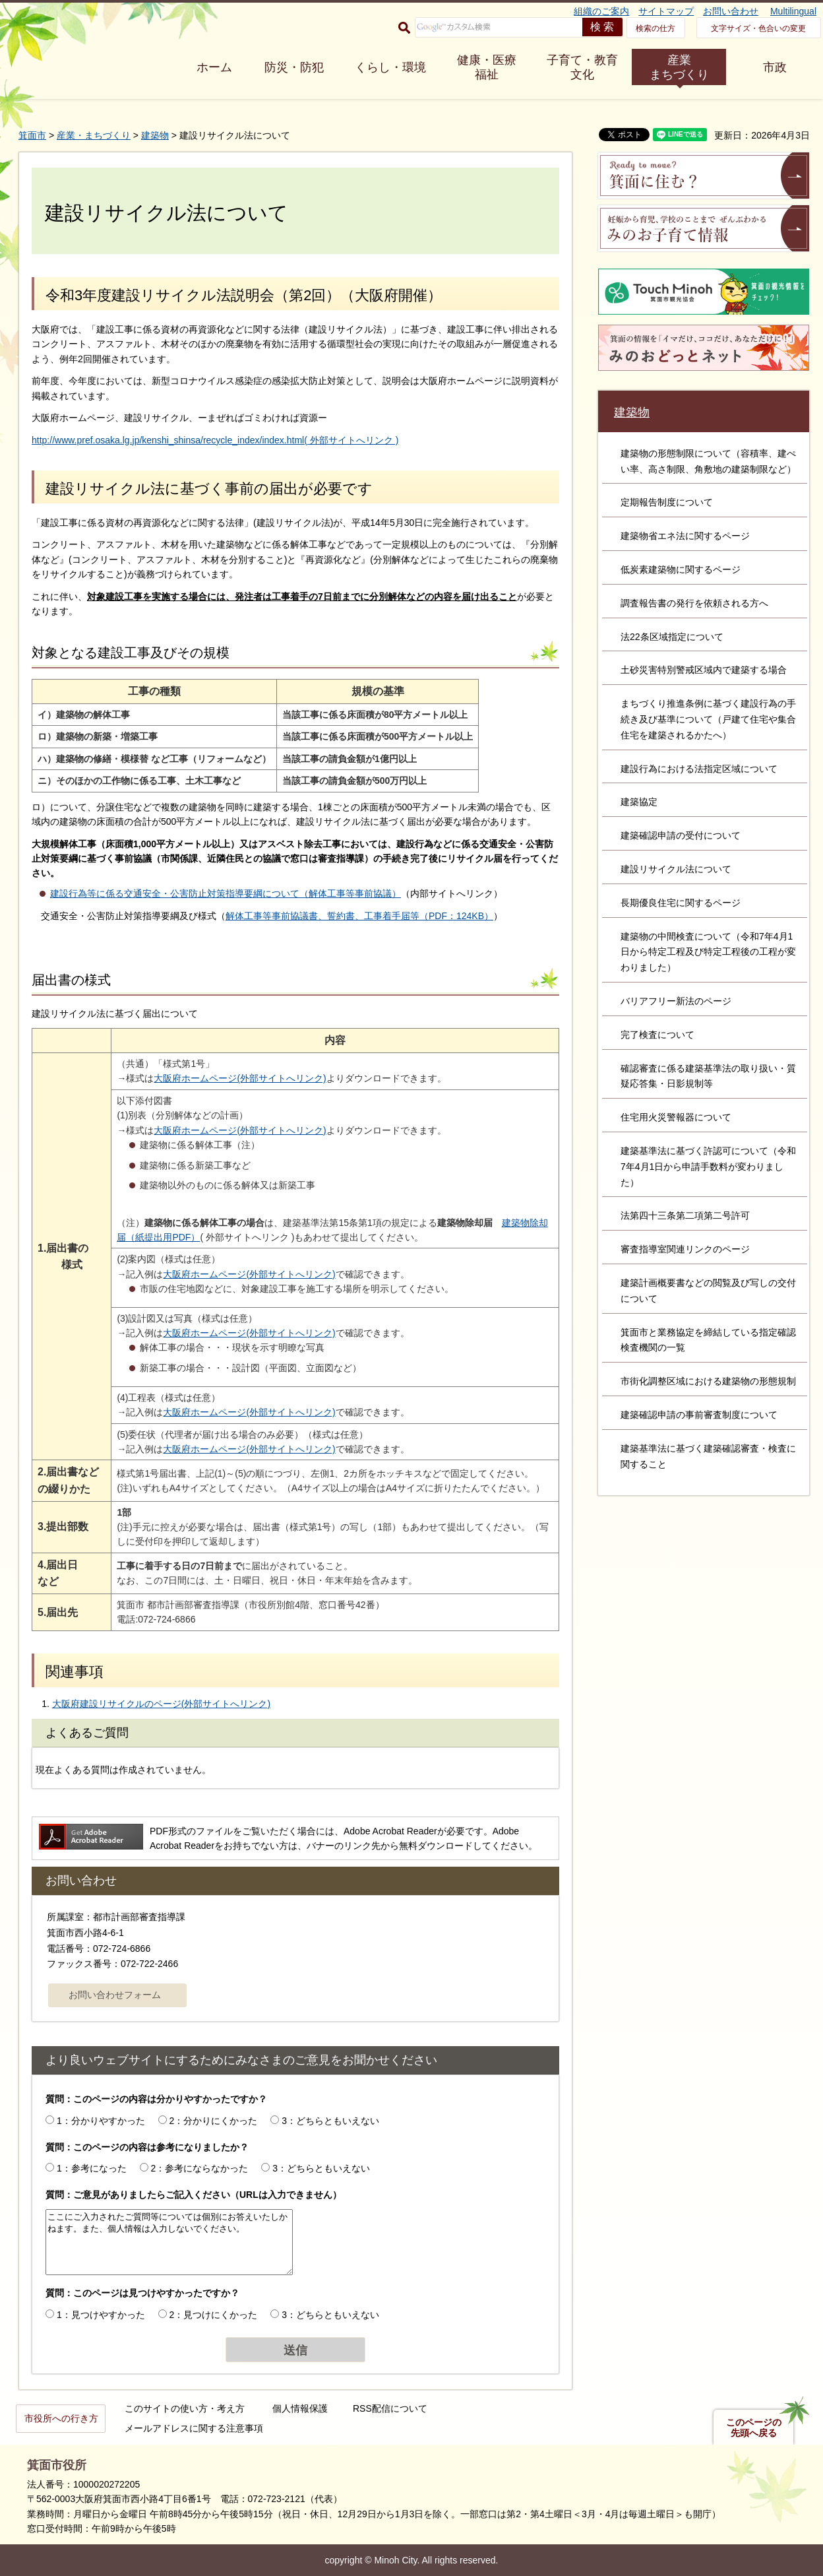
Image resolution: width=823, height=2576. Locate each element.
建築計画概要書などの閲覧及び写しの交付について (708, 1290)
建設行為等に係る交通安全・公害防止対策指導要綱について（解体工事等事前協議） (225, 893)
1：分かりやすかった (101, 2120)
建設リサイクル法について (676, 869)
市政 (775, 67)
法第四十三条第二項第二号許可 (685, 1215)
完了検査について (657, 1034)
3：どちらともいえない (330, 2120)
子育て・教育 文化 (582, 67)
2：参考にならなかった (200, 2168)
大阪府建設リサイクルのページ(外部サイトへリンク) (161, 1703)
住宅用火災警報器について (676, 1117)
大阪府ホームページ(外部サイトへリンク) (240, 1078)
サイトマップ (666, 11)
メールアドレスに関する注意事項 (194, 2428)
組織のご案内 (601, 11)
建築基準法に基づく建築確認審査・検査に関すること (708, 1456)
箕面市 (32, 135)
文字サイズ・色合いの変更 (758, 28)
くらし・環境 (390, 67)
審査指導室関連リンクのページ (685, 1249)
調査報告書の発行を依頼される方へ (694, 603)
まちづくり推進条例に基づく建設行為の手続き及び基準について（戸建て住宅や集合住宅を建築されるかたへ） (708, 719)
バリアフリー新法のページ (676, 1001)
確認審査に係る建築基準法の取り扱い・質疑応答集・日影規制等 (708, 1076)
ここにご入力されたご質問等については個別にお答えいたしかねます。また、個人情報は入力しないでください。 (169, 2242)
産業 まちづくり (679, 67)
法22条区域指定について (672, 636)
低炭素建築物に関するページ (681, 569)
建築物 (155, 135)
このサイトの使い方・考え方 (185, 2408)
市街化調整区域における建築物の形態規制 (708, 1381)
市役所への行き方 (61, 2418)
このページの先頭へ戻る (753, 2427)
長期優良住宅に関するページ (681, 902)
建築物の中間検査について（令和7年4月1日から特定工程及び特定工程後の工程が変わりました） (708, 952)
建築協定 (639, 801)
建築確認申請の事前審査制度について (699, 1414)
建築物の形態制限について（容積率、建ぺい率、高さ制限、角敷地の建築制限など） (708, 461)
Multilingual (793, 11)
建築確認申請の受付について (681, 835)
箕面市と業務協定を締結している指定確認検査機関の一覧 (708, 1340)
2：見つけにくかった (213, 2314)
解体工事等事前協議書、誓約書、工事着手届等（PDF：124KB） (359, 916)
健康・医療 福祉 (486, 67)
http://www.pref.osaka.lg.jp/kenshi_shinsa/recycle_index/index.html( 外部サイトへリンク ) (215, 440)
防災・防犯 (294, 67)
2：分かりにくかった (213, 2120)
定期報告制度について (667, 502)
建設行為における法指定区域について (699, 768)
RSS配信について (390, 2408)
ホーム (214, 67)
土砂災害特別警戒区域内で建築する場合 (704, 669)
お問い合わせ (730, 11)
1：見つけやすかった (101, 2314)
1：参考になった (92, 2168)
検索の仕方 (655, 28)
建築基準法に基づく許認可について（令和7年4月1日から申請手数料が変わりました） (708, 1166)
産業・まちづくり (94, 135)
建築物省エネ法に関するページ (685, 536)
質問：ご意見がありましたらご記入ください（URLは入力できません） (194, 2194)
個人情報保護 (300, 2408)
